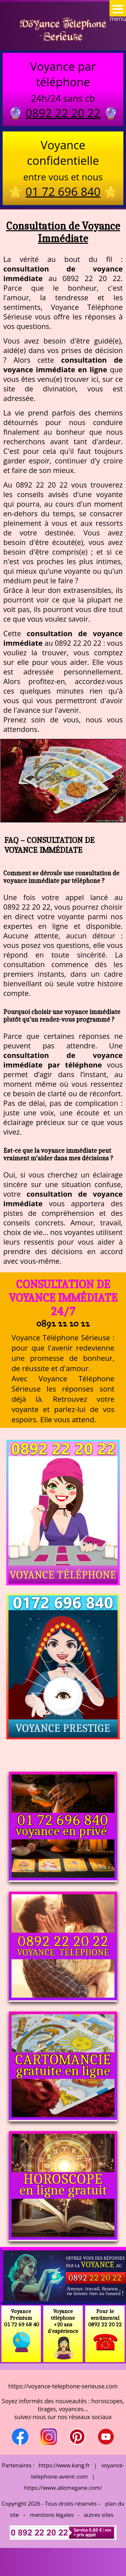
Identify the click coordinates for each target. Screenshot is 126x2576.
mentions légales (52, 2515)
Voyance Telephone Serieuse (63, 30)
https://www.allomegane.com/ (63, 2487)
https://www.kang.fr (64, 2465)
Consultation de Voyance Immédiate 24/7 (63, 1297)
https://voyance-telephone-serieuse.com (62, 2386)
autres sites (98, 2515)
